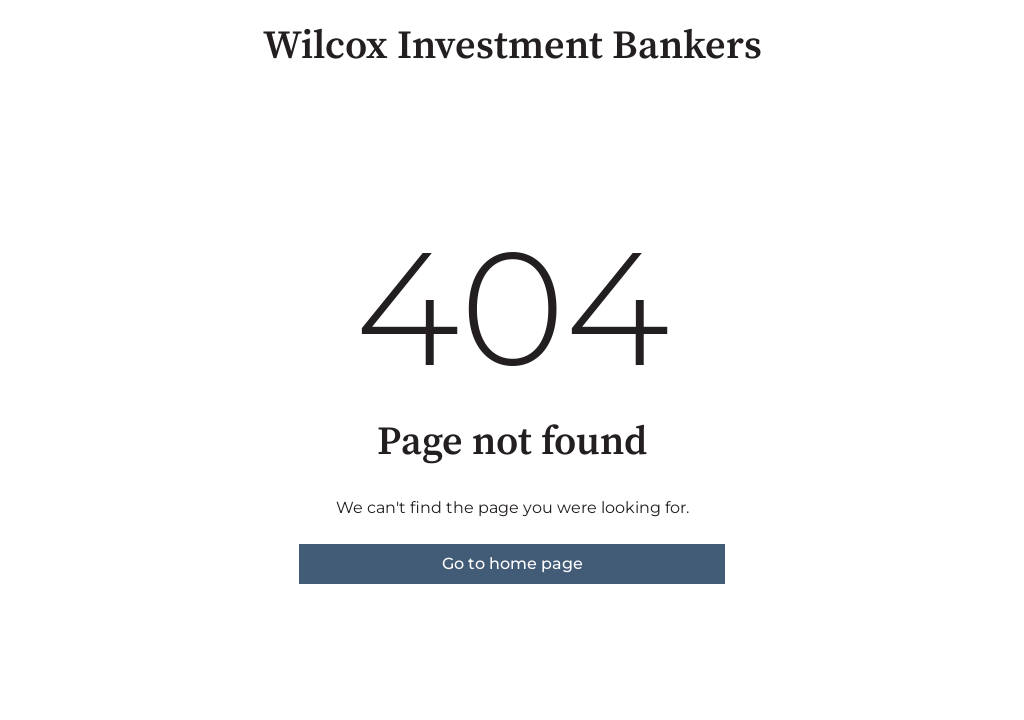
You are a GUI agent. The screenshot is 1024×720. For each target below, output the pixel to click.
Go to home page (512, 563)
